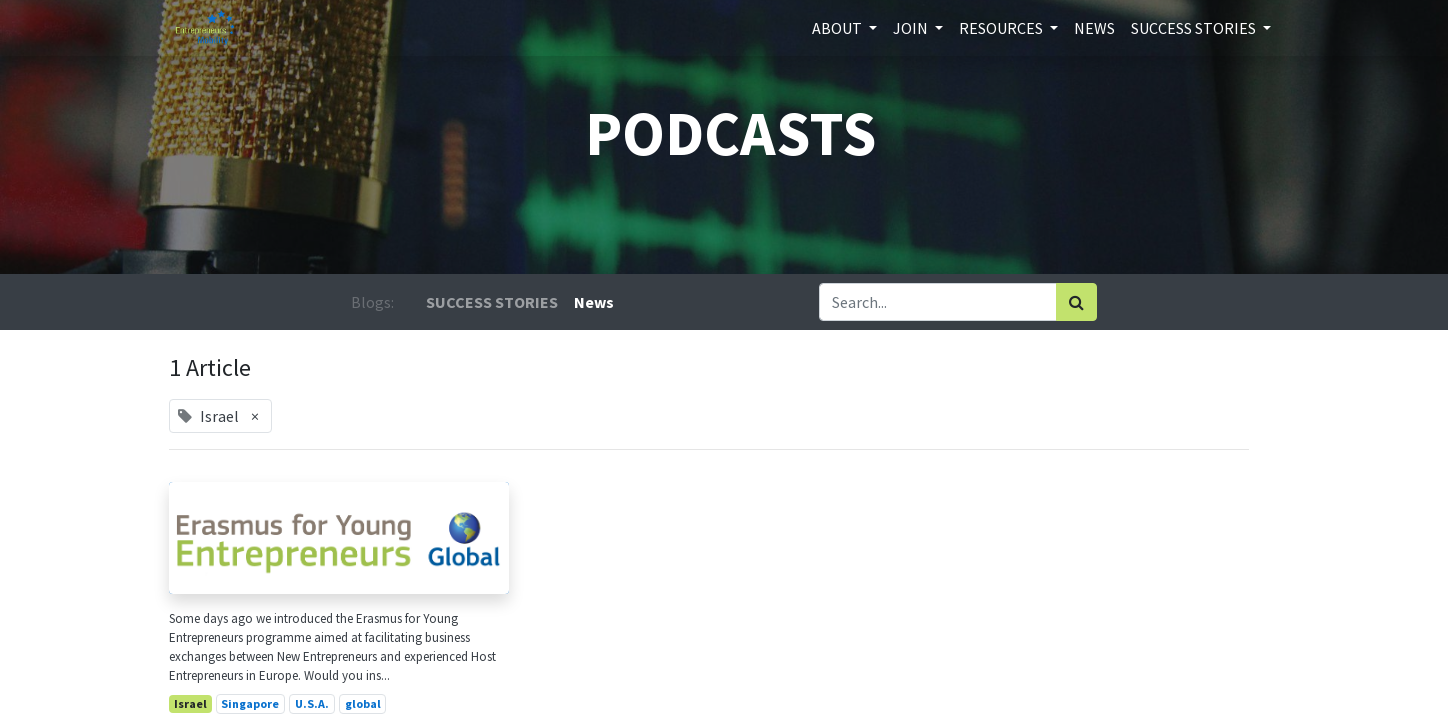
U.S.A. (312, 703)
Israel (190, 703)
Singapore (250, 703)
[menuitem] (1094, 28)
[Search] (1076, 302)
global (363, 703)
